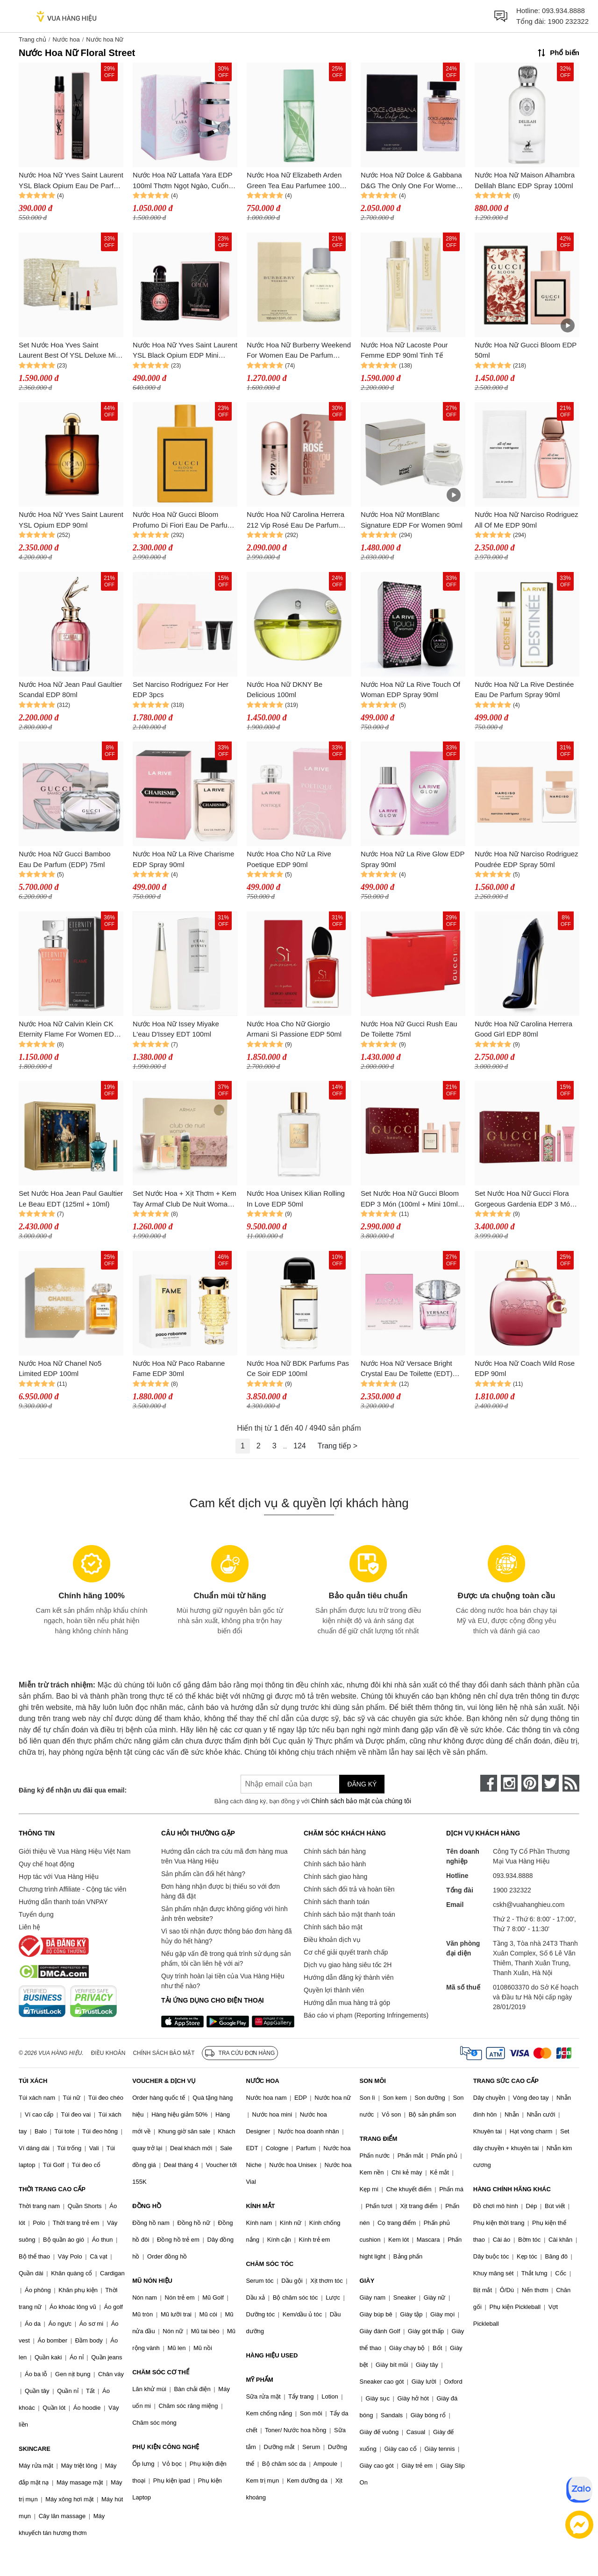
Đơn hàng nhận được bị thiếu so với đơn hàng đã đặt (220, 1891)
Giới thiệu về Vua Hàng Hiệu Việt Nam (74, 1851)
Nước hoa (65, 39)
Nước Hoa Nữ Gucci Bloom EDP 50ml (526, 350)
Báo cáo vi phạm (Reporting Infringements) (366, 2015)
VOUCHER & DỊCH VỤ (164, 2080)
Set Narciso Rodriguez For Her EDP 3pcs (180, 689)
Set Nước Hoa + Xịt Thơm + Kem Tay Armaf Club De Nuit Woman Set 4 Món (184, 1199)
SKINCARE (34, 2448)
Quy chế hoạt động (46, 1864)
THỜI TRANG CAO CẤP (52, 2189)
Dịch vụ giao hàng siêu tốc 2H (348, 1965)
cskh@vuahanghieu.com (529, 1904)
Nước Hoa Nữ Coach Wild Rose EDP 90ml (525, 1368)
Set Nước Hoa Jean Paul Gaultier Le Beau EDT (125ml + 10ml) (71, 1198)
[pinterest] (529, 1783)
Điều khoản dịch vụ (332, 1939)
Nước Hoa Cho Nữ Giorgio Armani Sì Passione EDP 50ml (294, 1029)
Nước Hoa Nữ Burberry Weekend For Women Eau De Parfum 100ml (299, 351)
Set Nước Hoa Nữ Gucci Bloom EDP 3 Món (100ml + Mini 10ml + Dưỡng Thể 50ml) (412, 1199)
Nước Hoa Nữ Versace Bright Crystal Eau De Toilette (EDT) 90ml (406, 1369)
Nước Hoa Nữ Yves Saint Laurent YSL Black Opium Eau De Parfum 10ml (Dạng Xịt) (71, 181)
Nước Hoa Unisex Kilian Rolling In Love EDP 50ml (296, 1198)
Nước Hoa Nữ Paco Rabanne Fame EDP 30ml (179, 1368)
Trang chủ (32, 39)
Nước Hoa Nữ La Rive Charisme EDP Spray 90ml (183, 859)
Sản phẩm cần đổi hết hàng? (203, 1873)
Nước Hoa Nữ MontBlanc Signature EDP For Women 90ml (412, 519)
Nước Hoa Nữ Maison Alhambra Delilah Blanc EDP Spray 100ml (525, 180)
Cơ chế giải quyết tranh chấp (346, 1952)
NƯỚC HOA (262, 2080)
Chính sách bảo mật (333, 1927)
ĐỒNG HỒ (146, 2205)
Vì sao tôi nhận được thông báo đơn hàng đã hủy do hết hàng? (226, 1936)
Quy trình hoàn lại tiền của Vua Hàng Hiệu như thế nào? (223, 1981)
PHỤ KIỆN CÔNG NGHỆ (165, 2446)
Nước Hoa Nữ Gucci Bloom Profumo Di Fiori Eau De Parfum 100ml (183, 520)
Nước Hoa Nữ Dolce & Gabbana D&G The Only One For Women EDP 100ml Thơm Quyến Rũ (411, 181)
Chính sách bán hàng (335, 1851)
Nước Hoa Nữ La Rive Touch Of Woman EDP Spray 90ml (410, 689)
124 (299, 1446)
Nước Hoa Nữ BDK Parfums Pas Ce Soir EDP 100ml (298, 1368)
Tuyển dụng (36, 1914)
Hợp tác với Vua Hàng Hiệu (59, 1876)
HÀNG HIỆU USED (272, 2355)
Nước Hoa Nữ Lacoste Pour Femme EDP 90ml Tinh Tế (404, 350)
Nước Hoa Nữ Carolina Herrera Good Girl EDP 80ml (523, 1029)
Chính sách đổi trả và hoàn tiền (349, 1889)
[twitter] (550, 1783)
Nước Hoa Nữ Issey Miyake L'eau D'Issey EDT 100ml (176, 1029)
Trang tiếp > (337, 1446)
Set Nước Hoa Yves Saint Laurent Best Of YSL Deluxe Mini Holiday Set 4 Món (70, 351)
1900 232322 (568, 21)
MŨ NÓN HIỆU (152, 2280)
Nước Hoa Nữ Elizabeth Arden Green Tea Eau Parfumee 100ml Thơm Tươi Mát (297, 181)
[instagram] (509, 1783)
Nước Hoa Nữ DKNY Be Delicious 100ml (284, 689)
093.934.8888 (563, 10)
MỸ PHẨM (259, 2379)
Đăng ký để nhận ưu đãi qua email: (73, 1790)
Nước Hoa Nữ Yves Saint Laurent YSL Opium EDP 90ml (71, 519)
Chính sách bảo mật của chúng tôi (361, 1801)
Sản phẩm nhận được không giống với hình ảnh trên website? (224, 1913)
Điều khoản (108, 2053)
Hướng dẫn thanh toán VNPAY (63, 1902)
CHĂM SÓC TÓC (269, 2263)
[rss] (570, 1783)
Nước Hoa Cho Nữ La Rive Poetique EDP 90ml (289, 859)
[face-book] (488, 1783)
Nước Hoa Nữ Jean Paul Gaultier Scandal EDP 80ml (70, 689)
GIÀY (367, 2280)
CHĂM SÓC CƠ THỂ (160, 2372)
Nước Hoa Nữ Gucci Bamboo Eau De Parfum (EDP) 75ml (65, 859)
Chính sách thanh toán (337, 1902)
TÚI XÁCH (33, 2080)
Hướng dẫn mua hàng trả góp (347, 2002)
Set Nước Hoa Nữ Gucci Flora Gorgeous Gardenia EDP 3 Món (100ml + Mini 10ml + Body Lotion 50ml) (527, 1199)
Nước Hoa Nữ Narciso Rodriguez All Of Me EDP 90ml (526, 519)
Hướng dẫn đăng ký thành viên (349, 1977)
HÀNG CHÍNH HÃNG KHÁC (512, 2189)
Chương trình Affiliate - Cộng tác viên (72, 1889)
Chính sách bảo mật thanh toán (349, 1914)
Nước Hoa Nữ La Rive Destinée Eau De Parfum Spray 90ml (524, 689)
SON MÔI (373, 2080)
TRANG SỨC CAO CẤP (506, 2080)
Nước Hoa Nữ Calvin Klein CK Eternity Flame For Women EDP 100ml (69, 1030)
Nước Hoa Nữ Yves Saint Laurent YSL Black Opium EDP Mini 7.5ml (185, 351)
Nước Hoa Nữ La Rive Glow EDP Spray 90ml (412, 859)
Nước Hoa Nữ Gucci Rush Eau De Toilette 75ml (409, 1029)
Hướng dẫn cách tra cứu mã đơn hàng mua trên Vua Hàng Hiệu (224, 1856)
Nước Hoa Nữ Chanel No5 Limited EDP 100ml (60, 1368)
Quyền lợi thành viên (334, 1990)
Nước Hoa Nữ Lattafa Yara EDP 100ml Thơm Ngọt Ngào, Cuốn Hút (182, 181)
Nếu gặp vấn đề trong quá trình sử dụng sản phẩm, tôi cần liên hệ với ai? (226, 1958)
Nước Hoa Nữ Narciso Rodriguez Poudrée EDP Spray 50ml (526, 859)
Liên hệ (29, 1927)
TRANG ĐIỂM (379, 2138)
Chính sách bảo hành (335, 1864)
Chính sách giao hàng (335, 1876)
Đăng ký (362, 1784)
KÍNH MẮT (260, 2205)
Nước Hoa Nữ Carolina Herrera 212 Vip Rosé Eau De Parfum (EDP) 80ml (295, 520)
